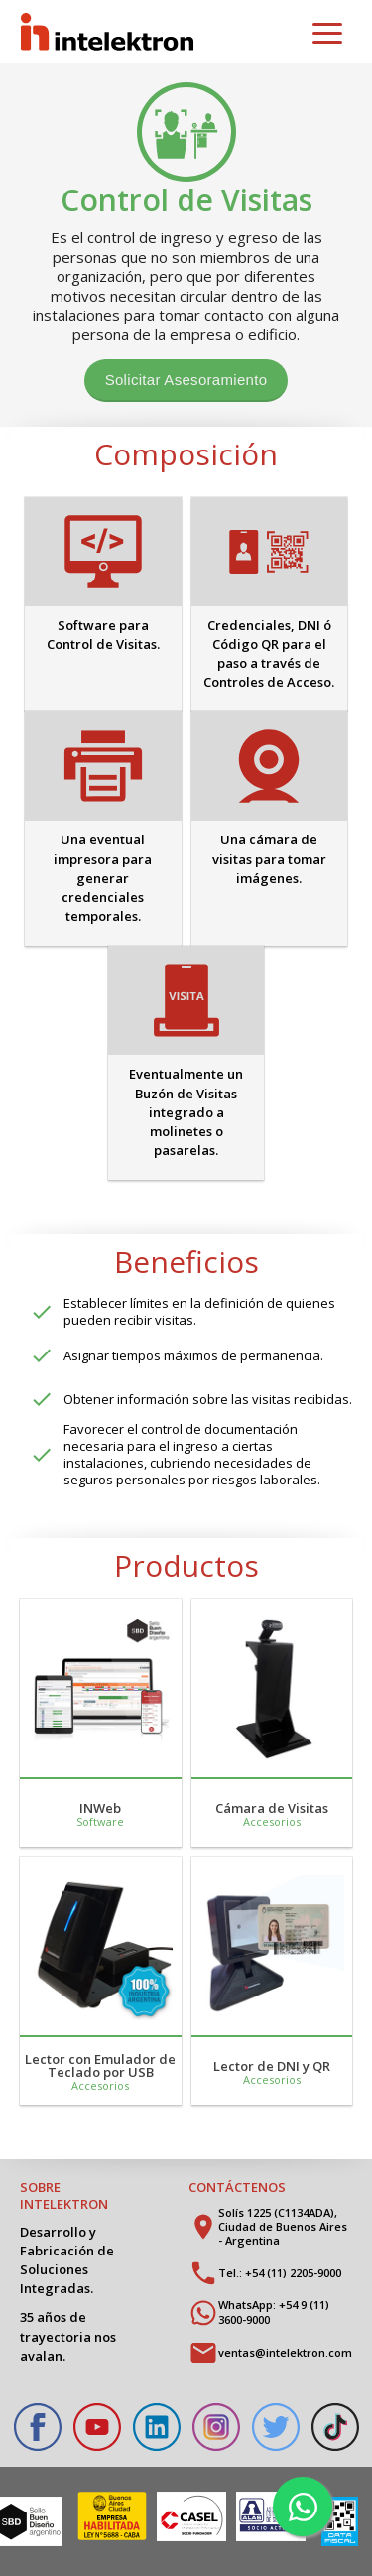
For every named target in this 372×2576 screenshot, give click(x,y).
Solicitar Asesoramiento (186, 379)
